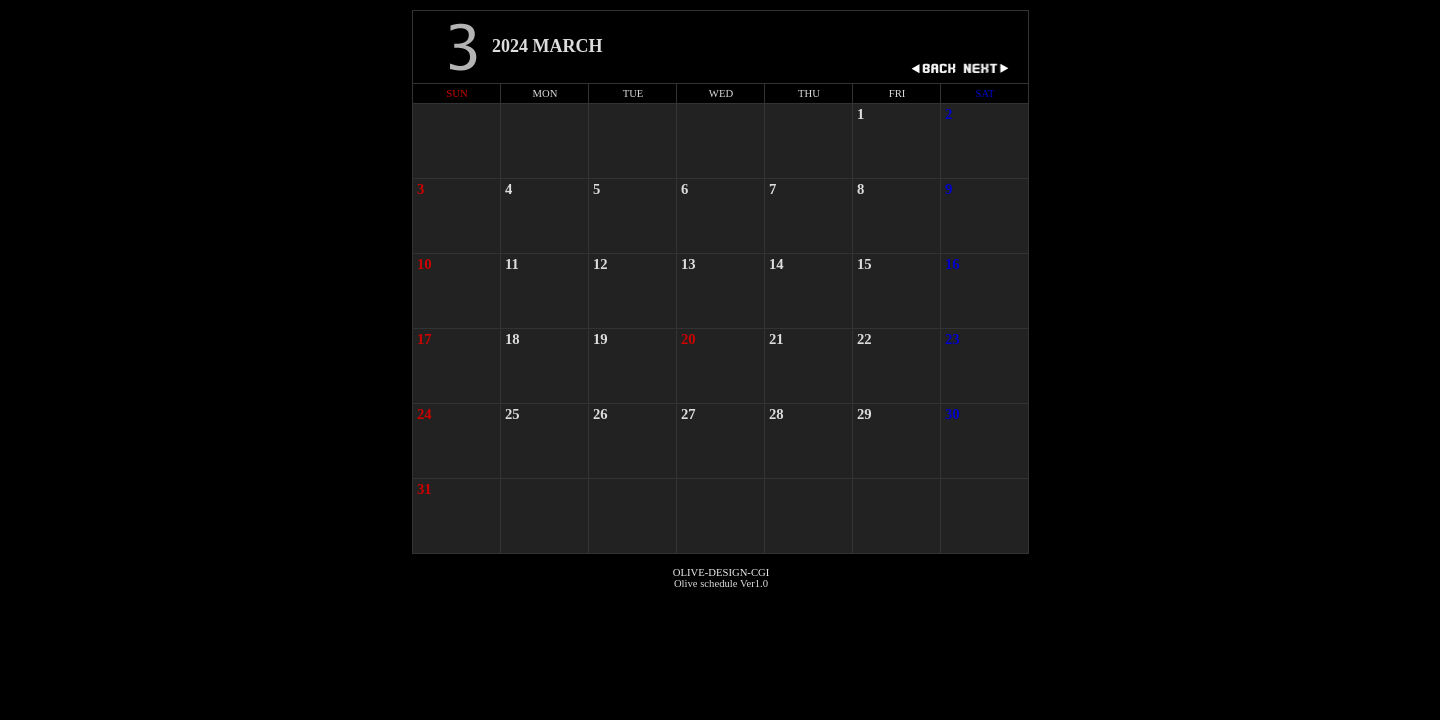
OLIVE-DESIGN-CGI (721, 572)
